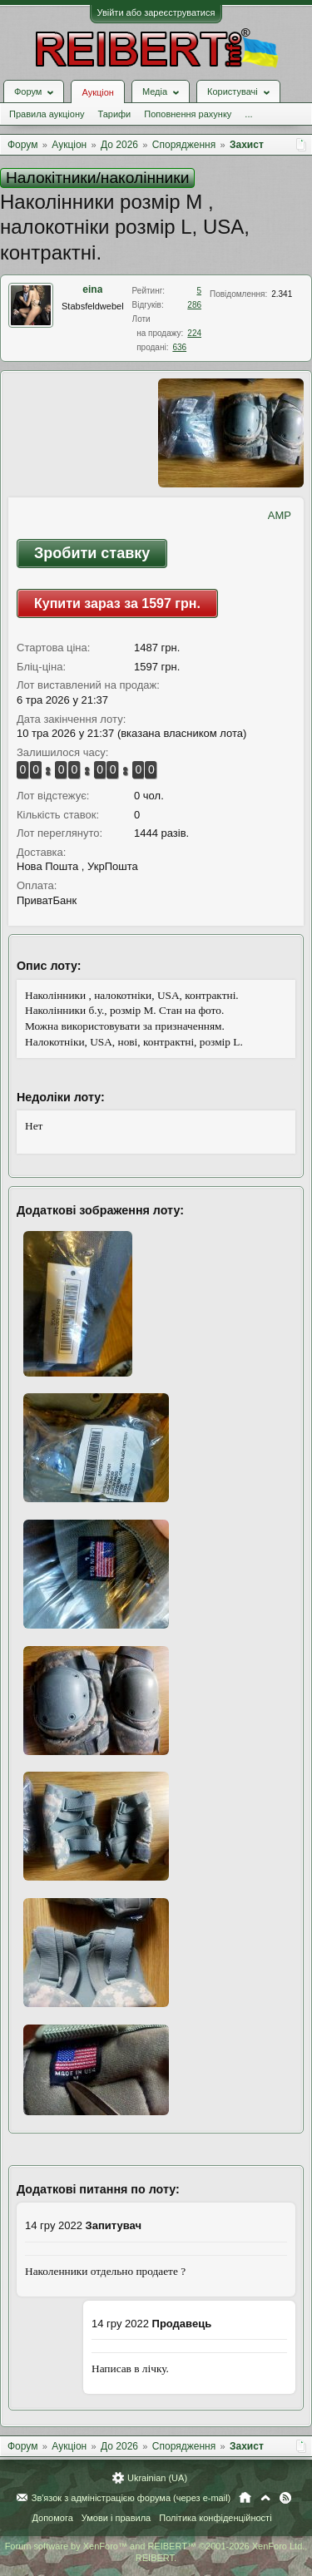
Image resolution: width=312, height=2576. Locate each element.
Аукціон (97, 92)
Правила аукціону (46, 114)
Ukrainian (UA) (157, 2478)
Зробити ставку (92, 553)
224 (194, 333)
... (248, 114)
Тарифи (114, 114)
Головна (245, 2498)
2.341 (281, 294)
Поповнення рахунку (187, 114)
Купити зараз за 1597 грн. (117, 603)
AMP (279, 515)
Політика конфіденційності (215, 2518)
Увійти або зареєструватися (156, 12)
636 (179, 347)
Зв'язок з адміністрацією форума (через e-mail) (131, 2498)
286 (194, 304)
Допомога (52, 2518)
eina (92, 289)
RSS (285, 2498)
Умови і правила (116, 2518)
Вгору (265, 2498)
